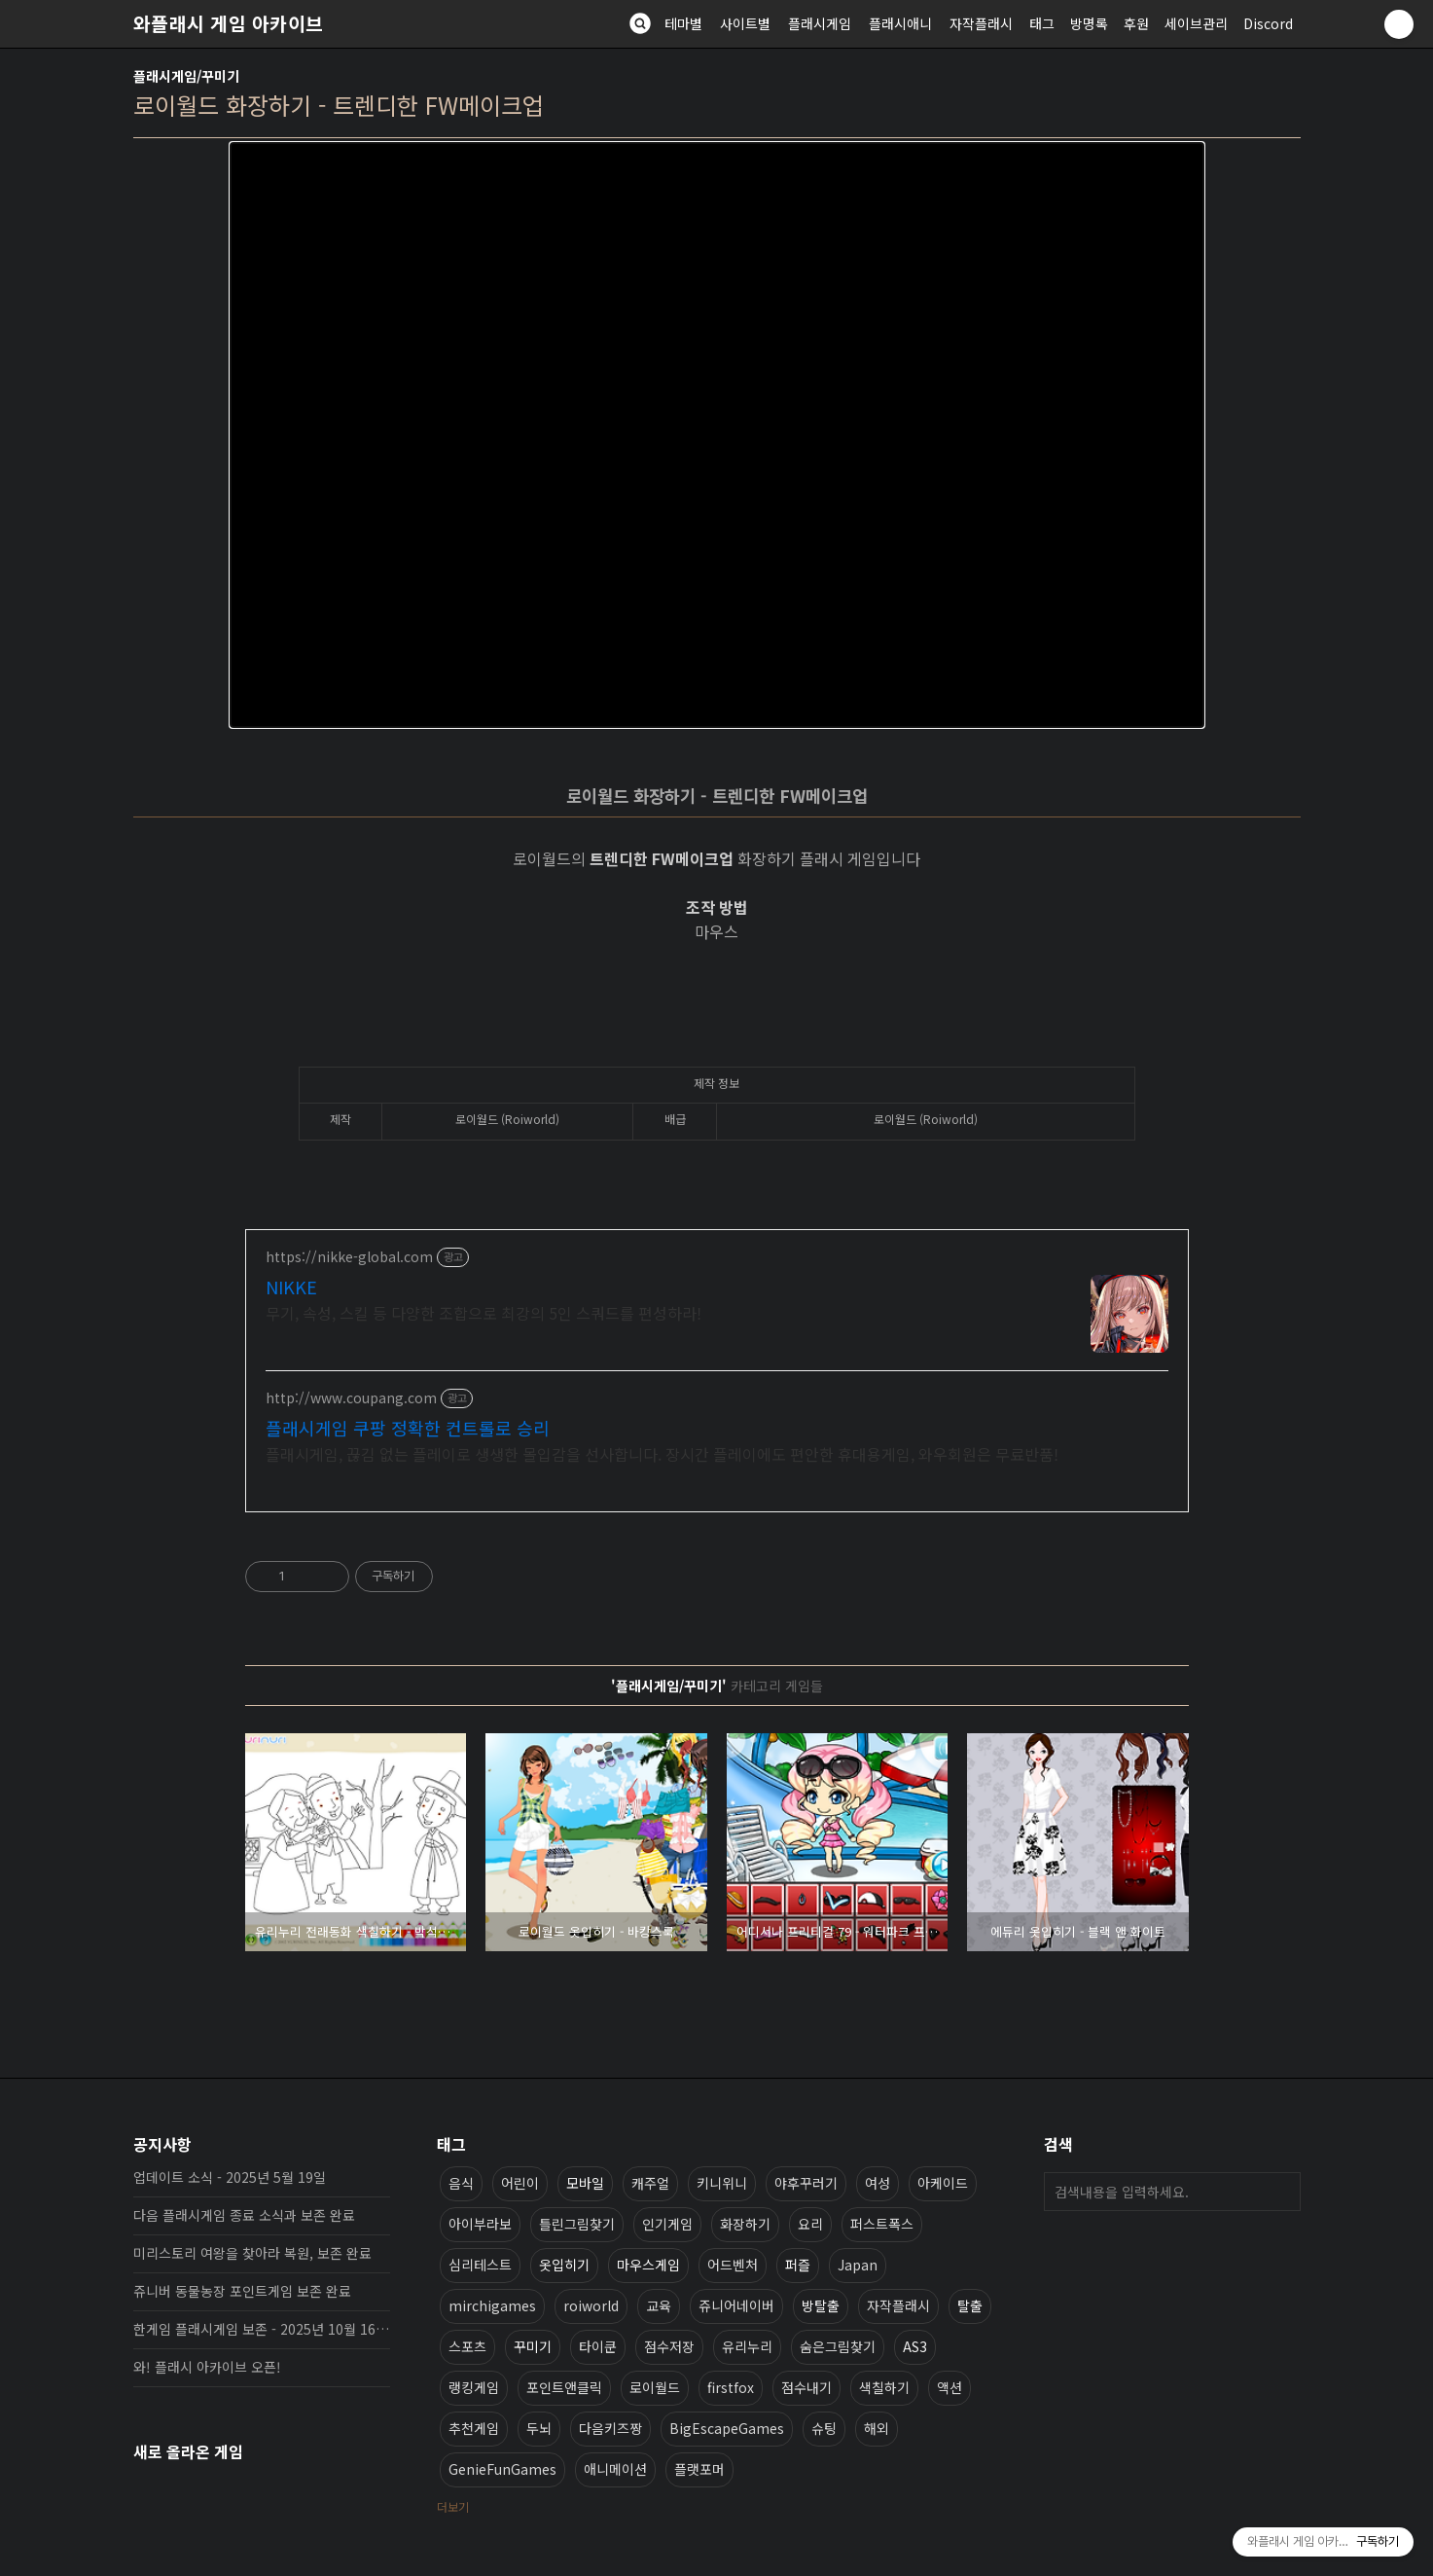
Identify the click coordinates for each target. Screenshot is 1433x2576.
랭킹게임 (473, 2387)
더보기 (453, 2506)
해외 (876, 2428)
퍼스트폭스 (882, 2223)
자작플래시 (981, 23)
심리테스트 (480, 2264)
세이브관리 (1196, 23)
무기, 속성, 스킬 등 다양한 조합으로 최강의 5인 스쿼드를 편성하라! (483, 1312)
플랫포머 (699, 2469)
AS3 (915, 2346)
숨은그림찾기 (838, 2346)
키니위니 (722, 2183)
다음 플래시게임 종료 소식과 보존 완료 (244, 2215)
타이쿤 (598, 2346)
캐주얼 (650, 2183)
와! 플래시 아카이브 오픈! (207, 2366)
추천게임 (473, 2428)
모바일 (585, 2183)
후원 (1136, 23)
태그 (1042, 23)
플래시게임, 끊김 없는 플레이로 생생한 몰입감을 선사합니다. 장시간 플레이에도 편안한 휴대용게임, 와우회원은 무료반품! (662, 1453)
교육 (658, 2305)
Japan (858, 2264)
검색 (1281, 2191)
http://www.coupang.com (351, 1398)
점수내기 (806, 2387)
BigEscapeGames (726, 2428)
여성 (877, 2183)
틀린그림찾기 (577, 2223)
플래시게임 (819, 23)
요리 (810, 2223)
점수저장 (669, 2346)
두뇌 (539, 2428)
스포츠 (467, 2346)
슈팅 (824, 2428)
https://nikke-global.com (349, 1257)
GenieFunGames (502, 2469)
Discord (1268, 23)
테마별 (683, 23)
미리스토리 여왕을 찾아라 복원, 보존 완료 (252, 2253)
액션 (949, 2387)
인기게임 (667, 2223)
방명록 (1089, 23)
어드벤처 (732, 2264)
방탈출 (821, 2305)
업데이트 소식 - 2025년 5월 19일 (229, 2177)
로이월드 (654, 2387)
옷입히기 (564, 2264)
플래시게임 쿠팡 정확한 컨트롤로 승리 (408, 1427)
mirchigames (492, 2305)
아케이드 (942, 2183)
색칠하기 (884, 2387)
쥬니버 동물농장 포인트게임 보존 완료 (242, 2291)
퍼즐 (797, 2264)
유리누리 (747, 2346)
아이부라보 (480, 2223)
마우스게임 (648, 2264)
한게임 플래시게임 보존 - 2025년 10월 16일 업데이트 (261, 2329)
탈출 (970, 2305)
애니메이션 (615, 2469)
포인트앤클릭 (564, 2387)
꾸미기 (533, 2346)
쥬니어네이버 (736, 2305)
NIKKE (291, 1286)
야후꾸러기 (806, 2183)
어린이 (520, 2183)
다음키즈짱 (610, 2428)
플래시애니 (900, 23)
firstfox (730, 2387)
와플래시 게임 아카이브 (228, 23)
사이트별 (745, 23)
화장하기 (745, 2223)
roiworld (591, 2305)
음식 (461, 2183)
